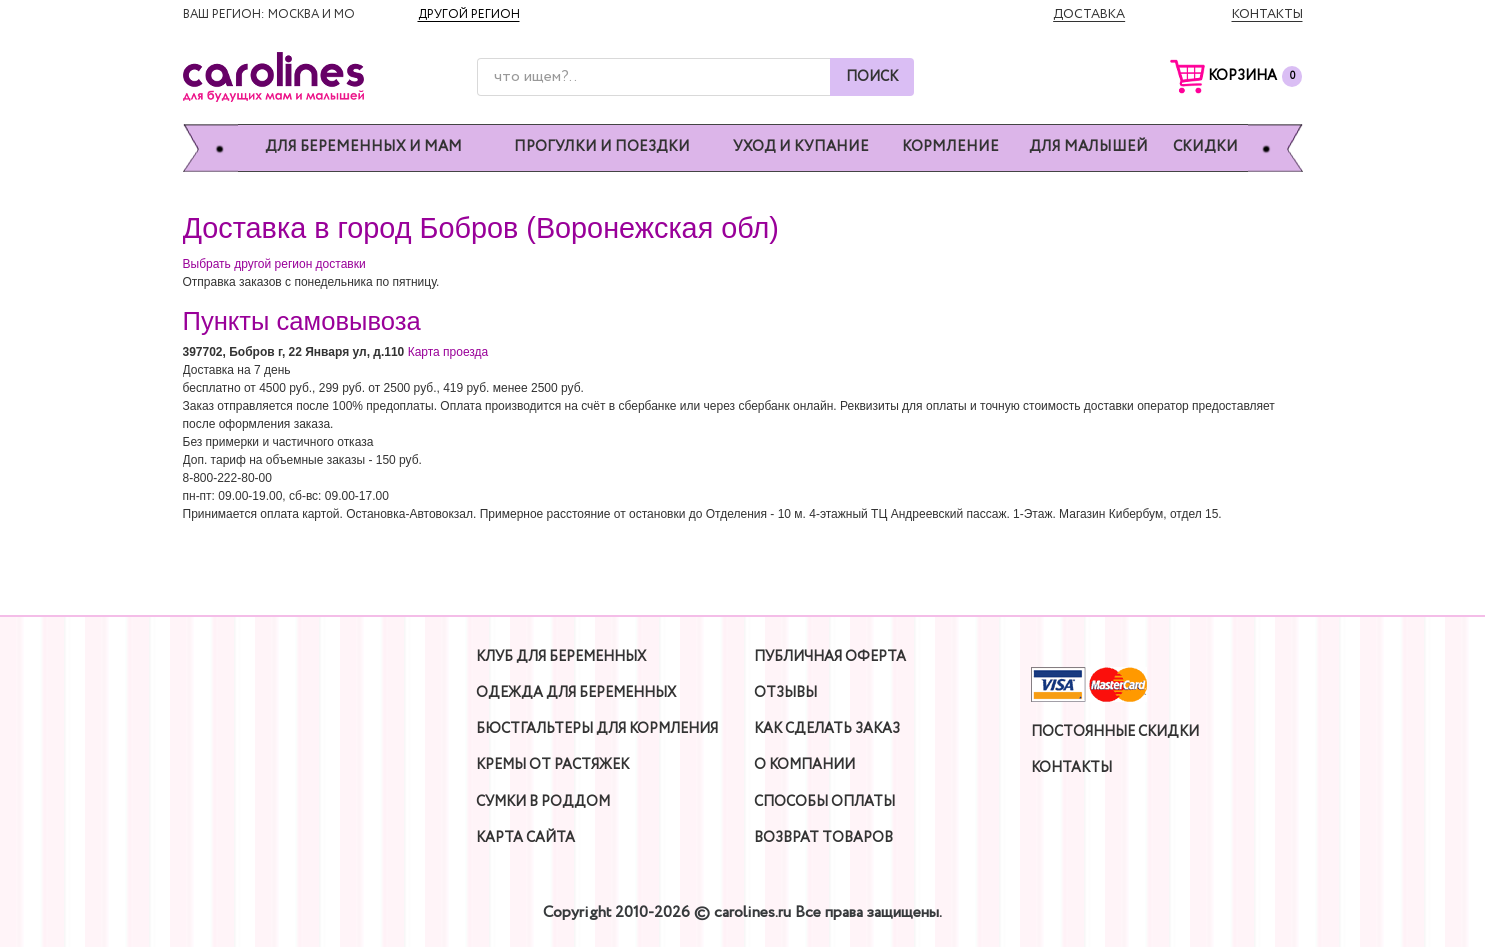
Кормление (950, 147)
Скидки (1205, 147)
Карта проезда (448, 352)
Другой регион (469, 14)
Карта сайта (525, 838)
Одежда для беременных (576, 693)
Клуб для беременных (561, 657)
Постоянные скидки (1115, 732)
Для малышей (1088, 147)
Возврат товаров (823, 838)
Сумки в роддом (543, 802)
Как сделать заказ (827, 729)
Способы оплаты (824, 802)
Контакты (1267, 14)
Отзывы (785, 693)
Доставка (1089, 14)
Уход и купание (801, 147)
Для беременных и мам (363, 147)
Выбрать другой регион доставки (274, 264)
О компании (804, 765)
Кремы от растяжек (552, 765)
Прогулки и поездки (602, 147)
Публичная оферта (830, 657)
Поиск (872, 77)
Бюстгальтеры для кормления (597, 729)
